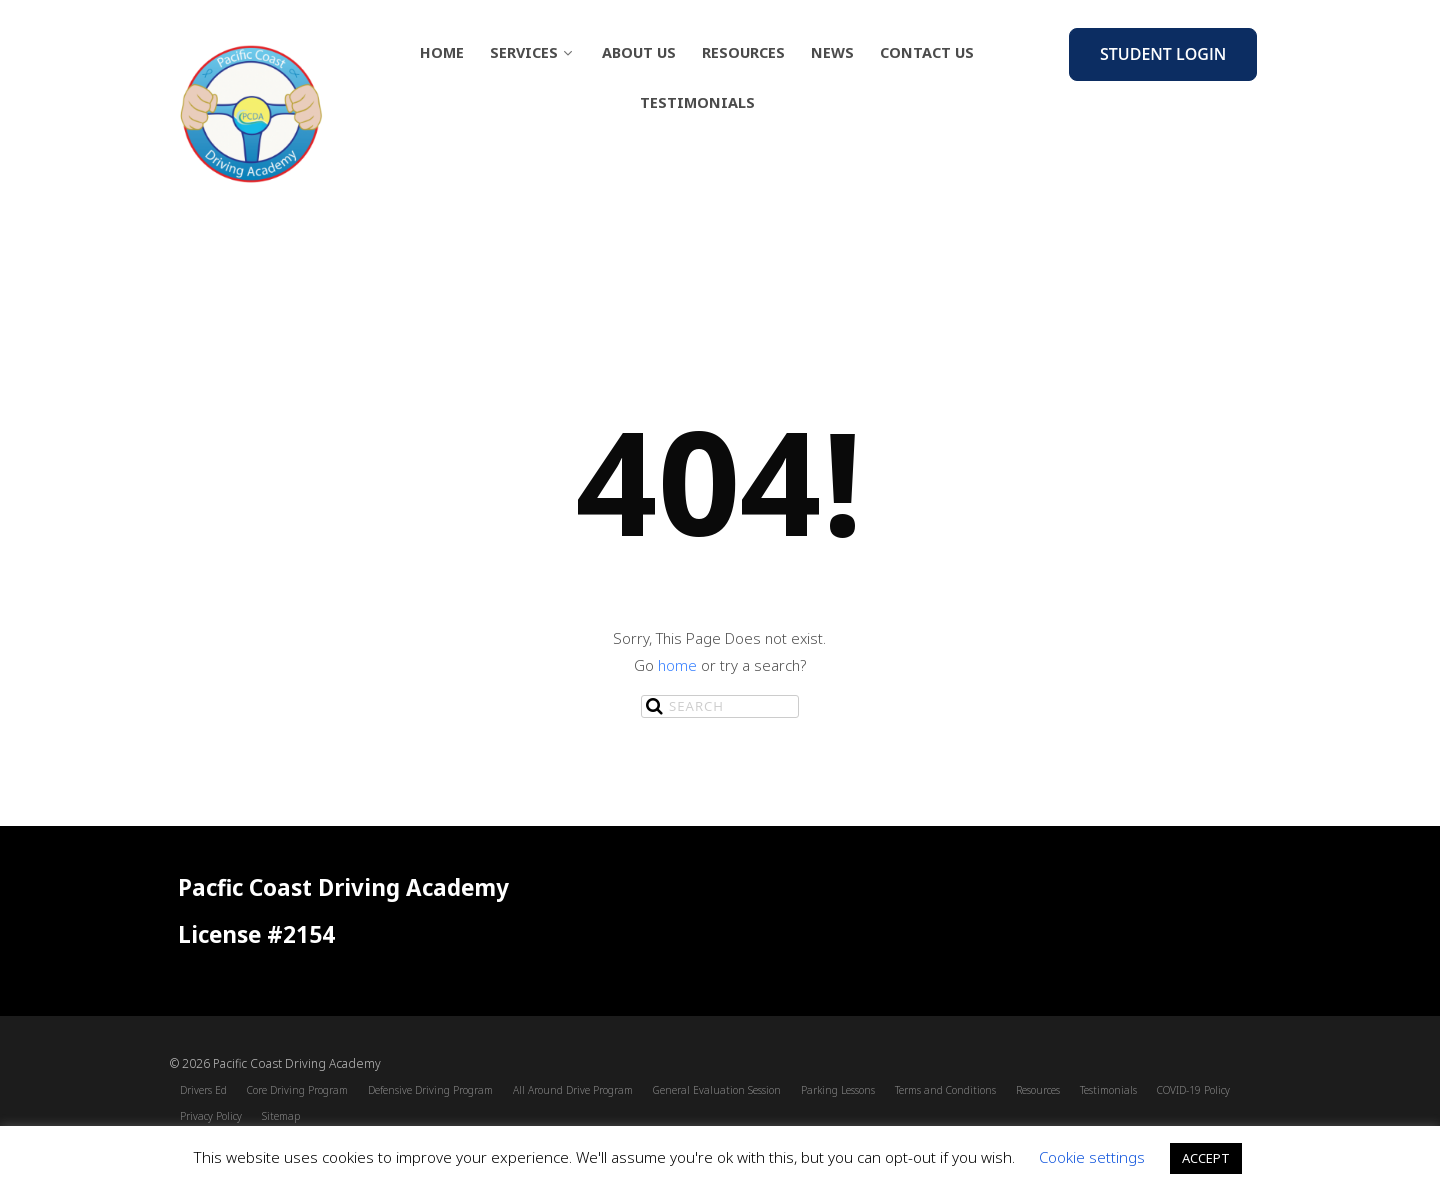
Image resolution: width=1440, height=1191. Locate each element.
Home (442, 52)
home (677, 665)
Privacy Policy (211, 1116)
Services (533, 52)
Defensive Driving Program (430, 1090)
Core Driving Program (297, 1090)
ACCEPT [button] (1206, 1158)
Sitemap (281, 1116)
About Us (639, 52)
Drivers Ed (203, 1090)
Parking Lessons (838, 1090)
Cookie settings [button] (1092, 1157)
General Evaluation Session (717, 1090)
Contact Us (927, 52)
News (832, 52)
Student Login (1163, 54)
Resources (743, 52)
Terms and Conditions (945, 1090)
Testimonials (697, 102)
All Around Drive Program (573, 1090)
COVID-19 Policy (1193, 1090)
